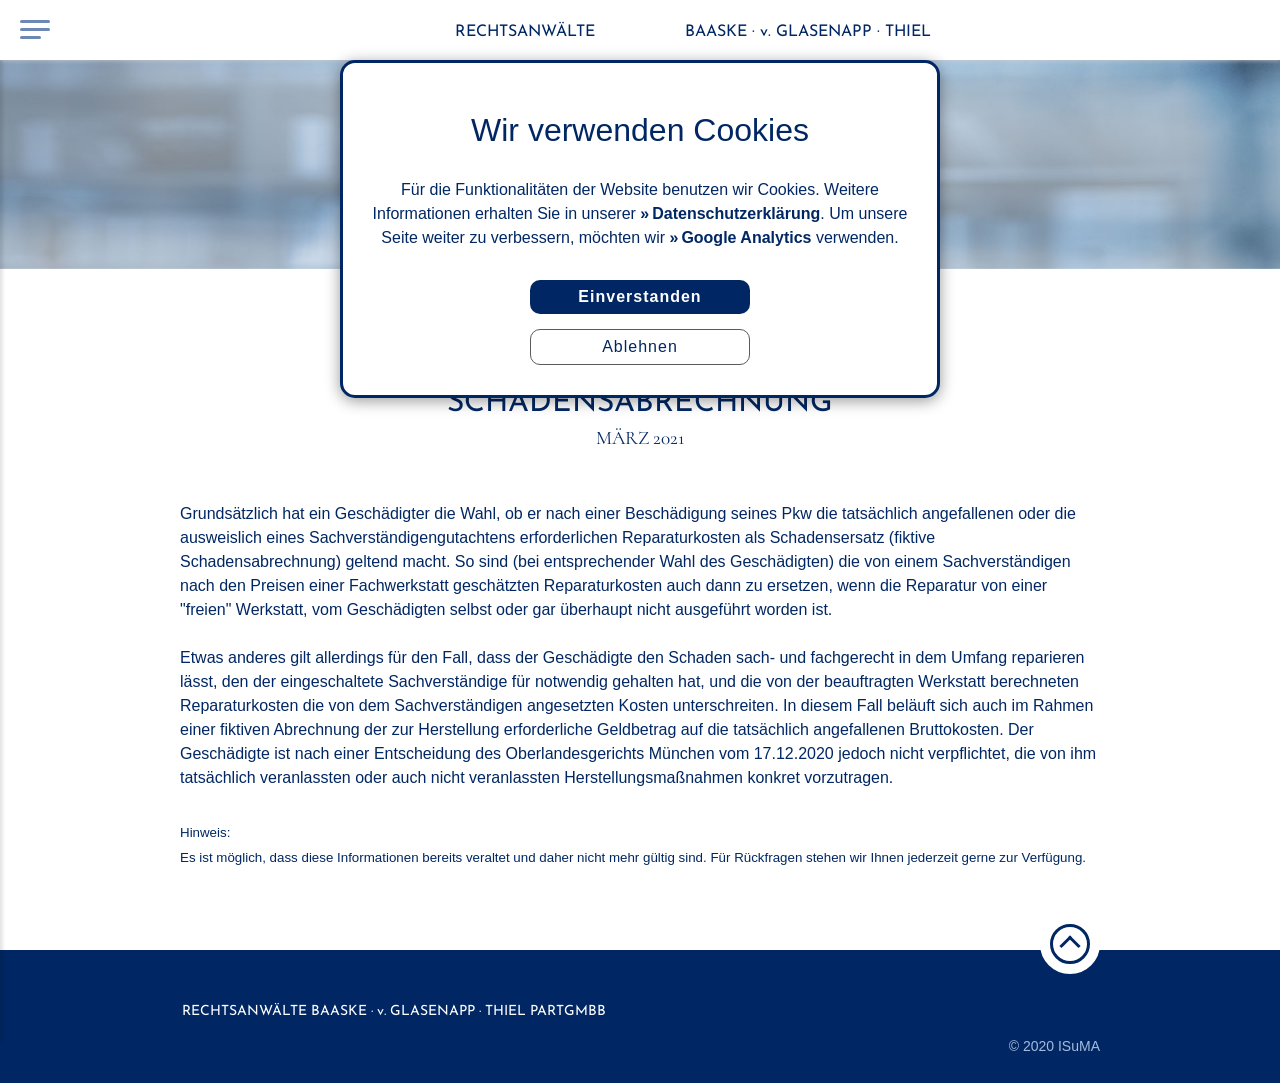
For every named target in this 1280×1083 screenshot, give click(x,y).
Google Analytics (746, 237)
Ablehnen (640, 346)
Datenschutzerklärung (736, 213)
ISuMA (1079, 1046)
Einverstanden (639, 296)
